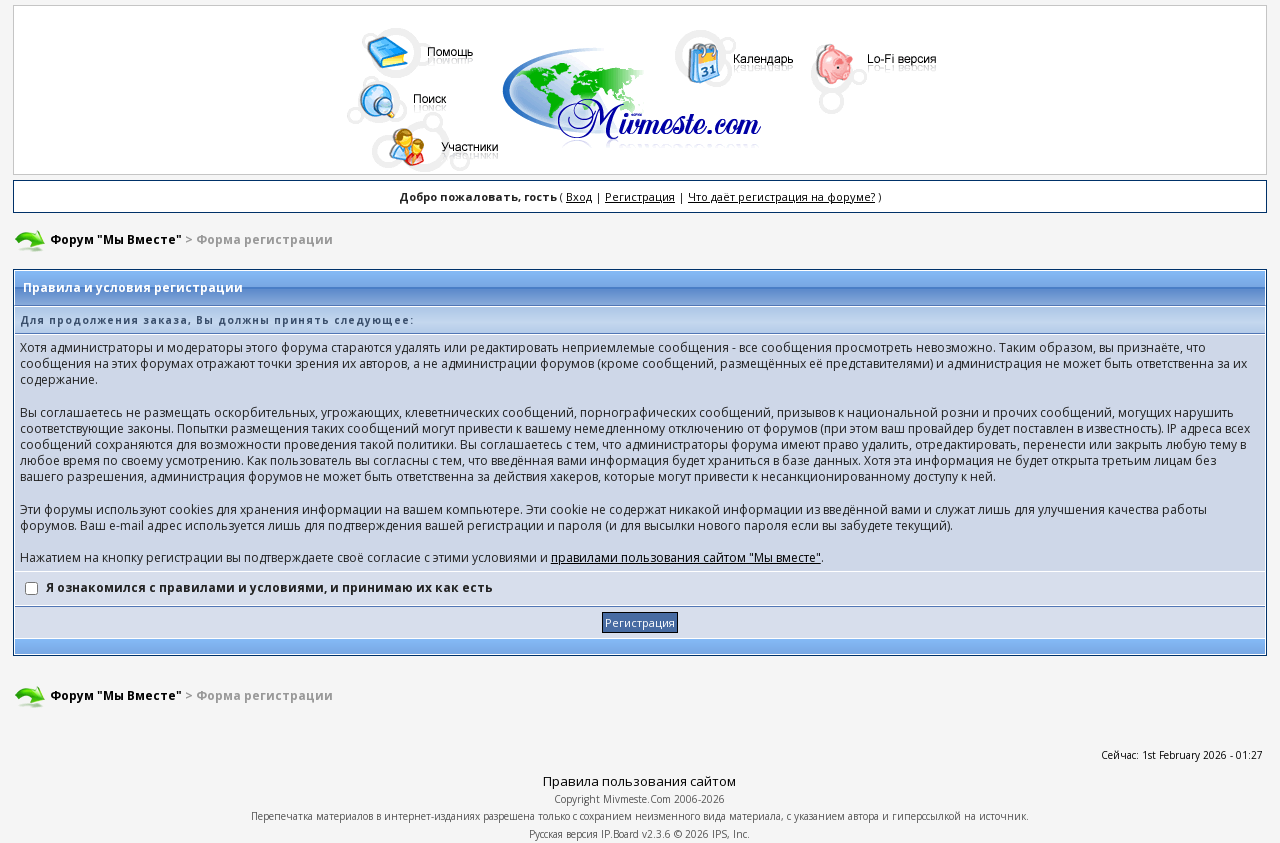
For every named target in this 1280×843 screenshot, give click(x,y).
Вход (579, 196)
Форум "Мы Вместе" (116, 239)
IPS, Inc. (731, 834)
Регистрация (640, 196)
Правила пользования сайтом (639, 781)
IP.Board (620, 834)
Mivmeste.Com (637, 799)
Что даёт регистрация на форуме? (781, 196)
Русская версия (563, 834)
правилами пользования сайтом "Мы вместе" (686, 557)
